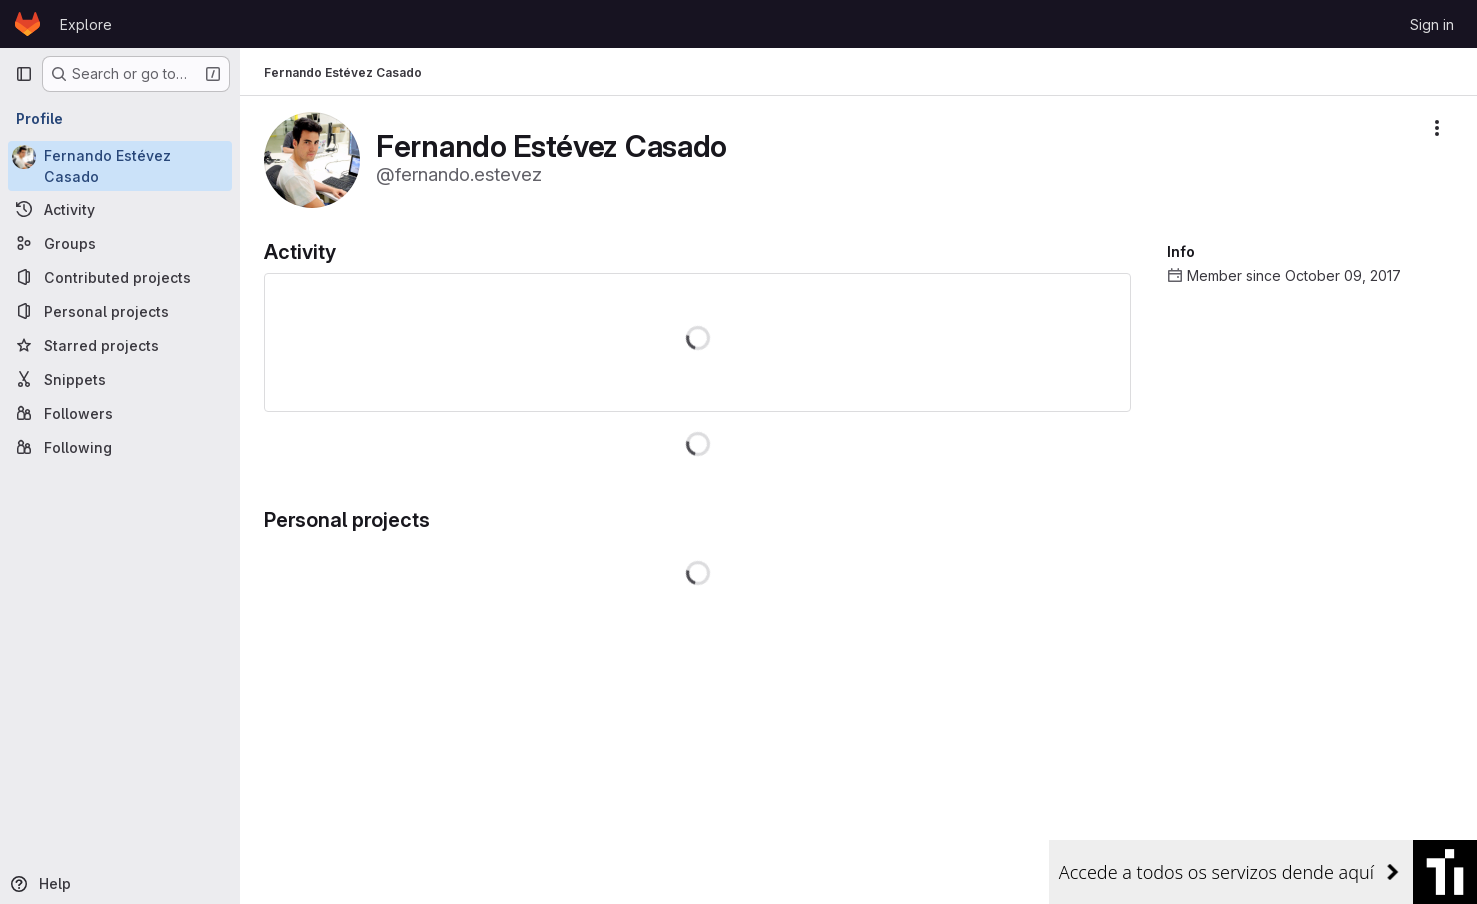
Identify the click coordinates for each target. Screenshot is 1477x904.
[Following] (120, 447)
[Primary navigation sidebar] (24, 74)
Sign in (1432, 24)
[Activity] (120, 209)
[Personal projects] (120, 311)
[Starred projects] (120, 345)
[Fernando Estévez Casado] (120, 166)
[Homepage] (27, 24)
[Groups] (120, 243)
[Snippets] (120, 379)
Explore (86, 24)
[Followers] (120, 413)
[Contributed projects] (120, 277)
